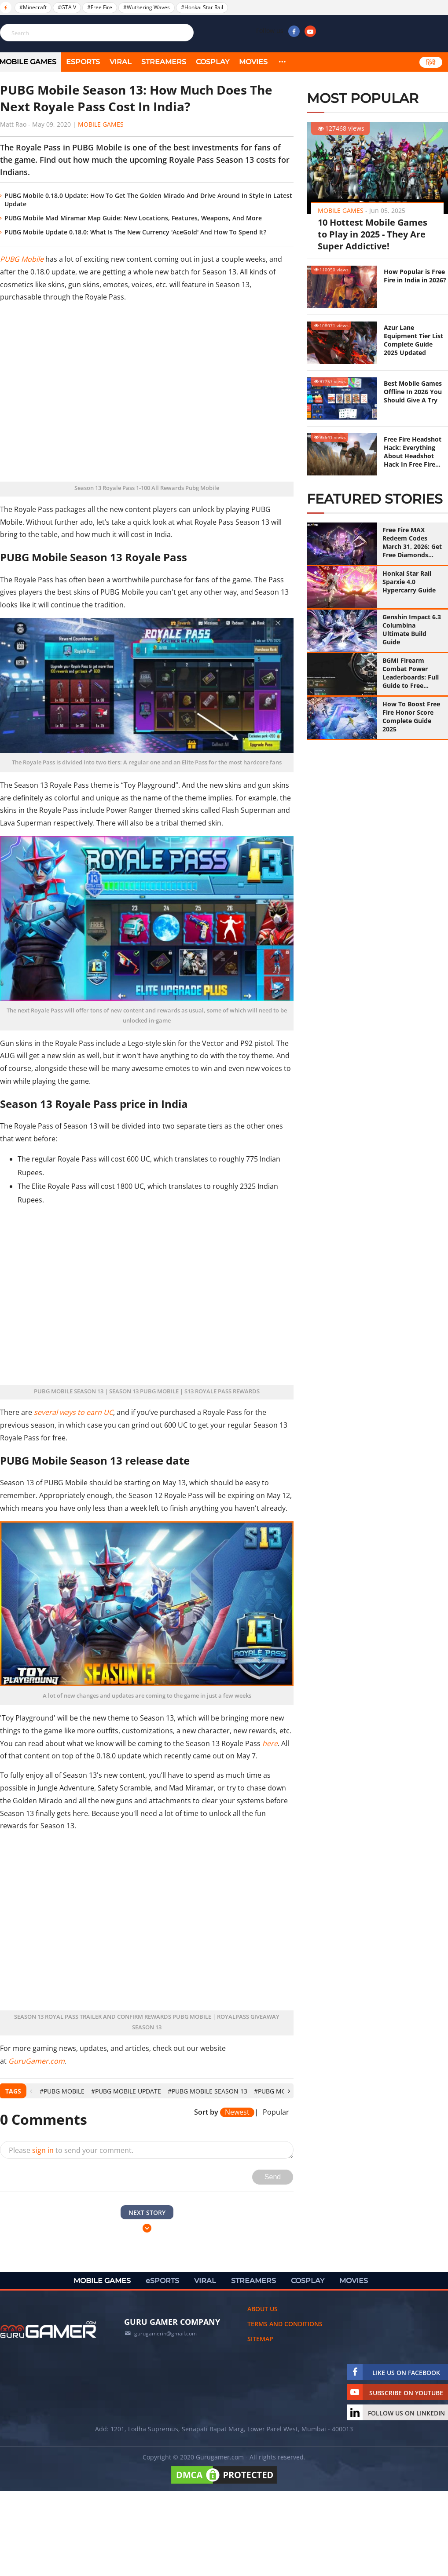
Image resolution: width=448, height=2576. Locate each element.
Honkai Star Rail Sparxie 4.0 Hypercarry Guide (409, 581)
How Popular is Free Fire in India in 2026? (415, 275)
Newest (237, 2112)
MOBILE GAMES (102, 2280)
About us (262, 2309)
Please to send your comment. (71, 2150)
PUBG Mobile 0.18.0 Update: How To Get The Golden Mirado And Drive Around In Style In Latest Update (148, 199)
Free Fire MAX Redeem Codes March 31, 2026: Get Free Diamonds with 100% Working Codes (412, 542)
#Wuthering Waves (146, 7)
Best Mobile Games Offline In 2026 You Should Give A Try (413, 391)
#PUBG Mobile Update (126, 2091)
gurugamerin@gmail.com (165, 2333)
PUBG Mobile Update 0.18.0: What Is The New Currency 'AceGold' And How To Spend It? (135, 232)
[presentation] (31, 2091)
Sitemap (260, 2339)
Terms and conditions (285, 2324)
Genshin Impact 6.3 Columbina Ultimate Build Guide (411, 629)
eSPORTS (83, 62)
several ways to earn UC (73, 1412)
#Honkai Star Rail (202, 7)
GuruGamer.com (36, 2061)
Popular (276, 2112)
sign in (43, 2150)
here (270, 1743)
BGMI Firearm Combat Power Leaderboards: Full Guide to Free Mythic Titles (410, 673)
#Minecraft (33, 7)
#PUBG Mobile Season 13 (207, 2091)
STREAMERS (163, 62)
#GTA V (67, 7)
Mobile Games (101, 124)
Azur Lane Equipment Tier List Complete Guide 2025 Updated (413, 340)
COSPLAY (212, 62)
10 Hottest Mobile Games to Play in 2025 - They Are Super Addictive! (372, 234)
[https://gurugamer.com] (48, 2329)
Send (272, 2177)
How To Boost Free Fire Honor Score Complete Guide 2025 (411, 716)
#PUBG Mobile (62, 2091)
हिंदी (431, 62)
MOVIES (253, 62)
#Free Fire (99, 7)
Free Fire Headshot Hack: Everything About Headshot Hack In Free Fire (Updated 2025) (412, 451)
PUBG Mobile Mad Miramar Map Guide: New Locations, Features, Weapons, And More (133, 218)
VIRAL (121, 62)
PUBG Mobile (22, 259)
